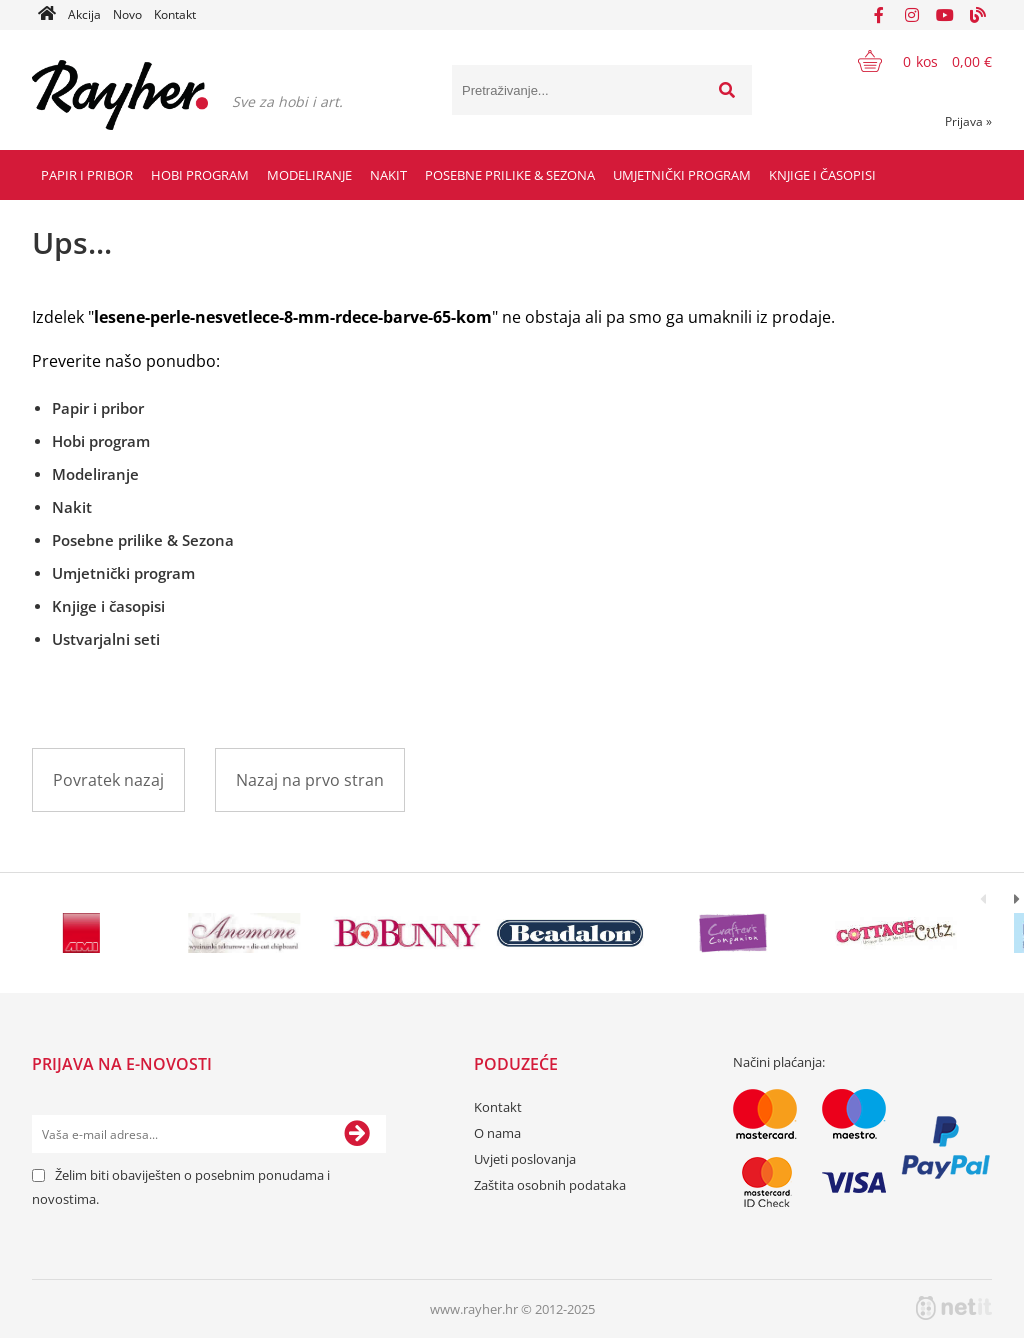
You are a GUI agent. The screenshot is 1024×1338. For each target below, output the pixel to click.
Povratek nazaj (108, 780)
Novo (127, 14)
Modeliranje (309, 175)
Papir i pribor (87, 175)
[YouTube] (945, 15)
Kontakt (175, 14)
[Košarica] (912, 61)
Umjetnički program (682, 175)
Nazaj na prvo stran (310, 780)
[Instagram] (912, 15)
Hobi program (200, 175)
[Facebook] (879, 15)
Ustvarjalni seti (106, 639)
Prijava (968, 121)
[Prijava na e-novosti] (357, 1134)
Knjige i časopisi (822, 175)
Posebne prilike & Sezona (510, 175)
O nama (497, 1133)
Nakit (388, 175)
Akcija (84, 14)
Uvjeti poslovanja (525, 1159)
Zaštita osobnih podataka (550, 1185)
